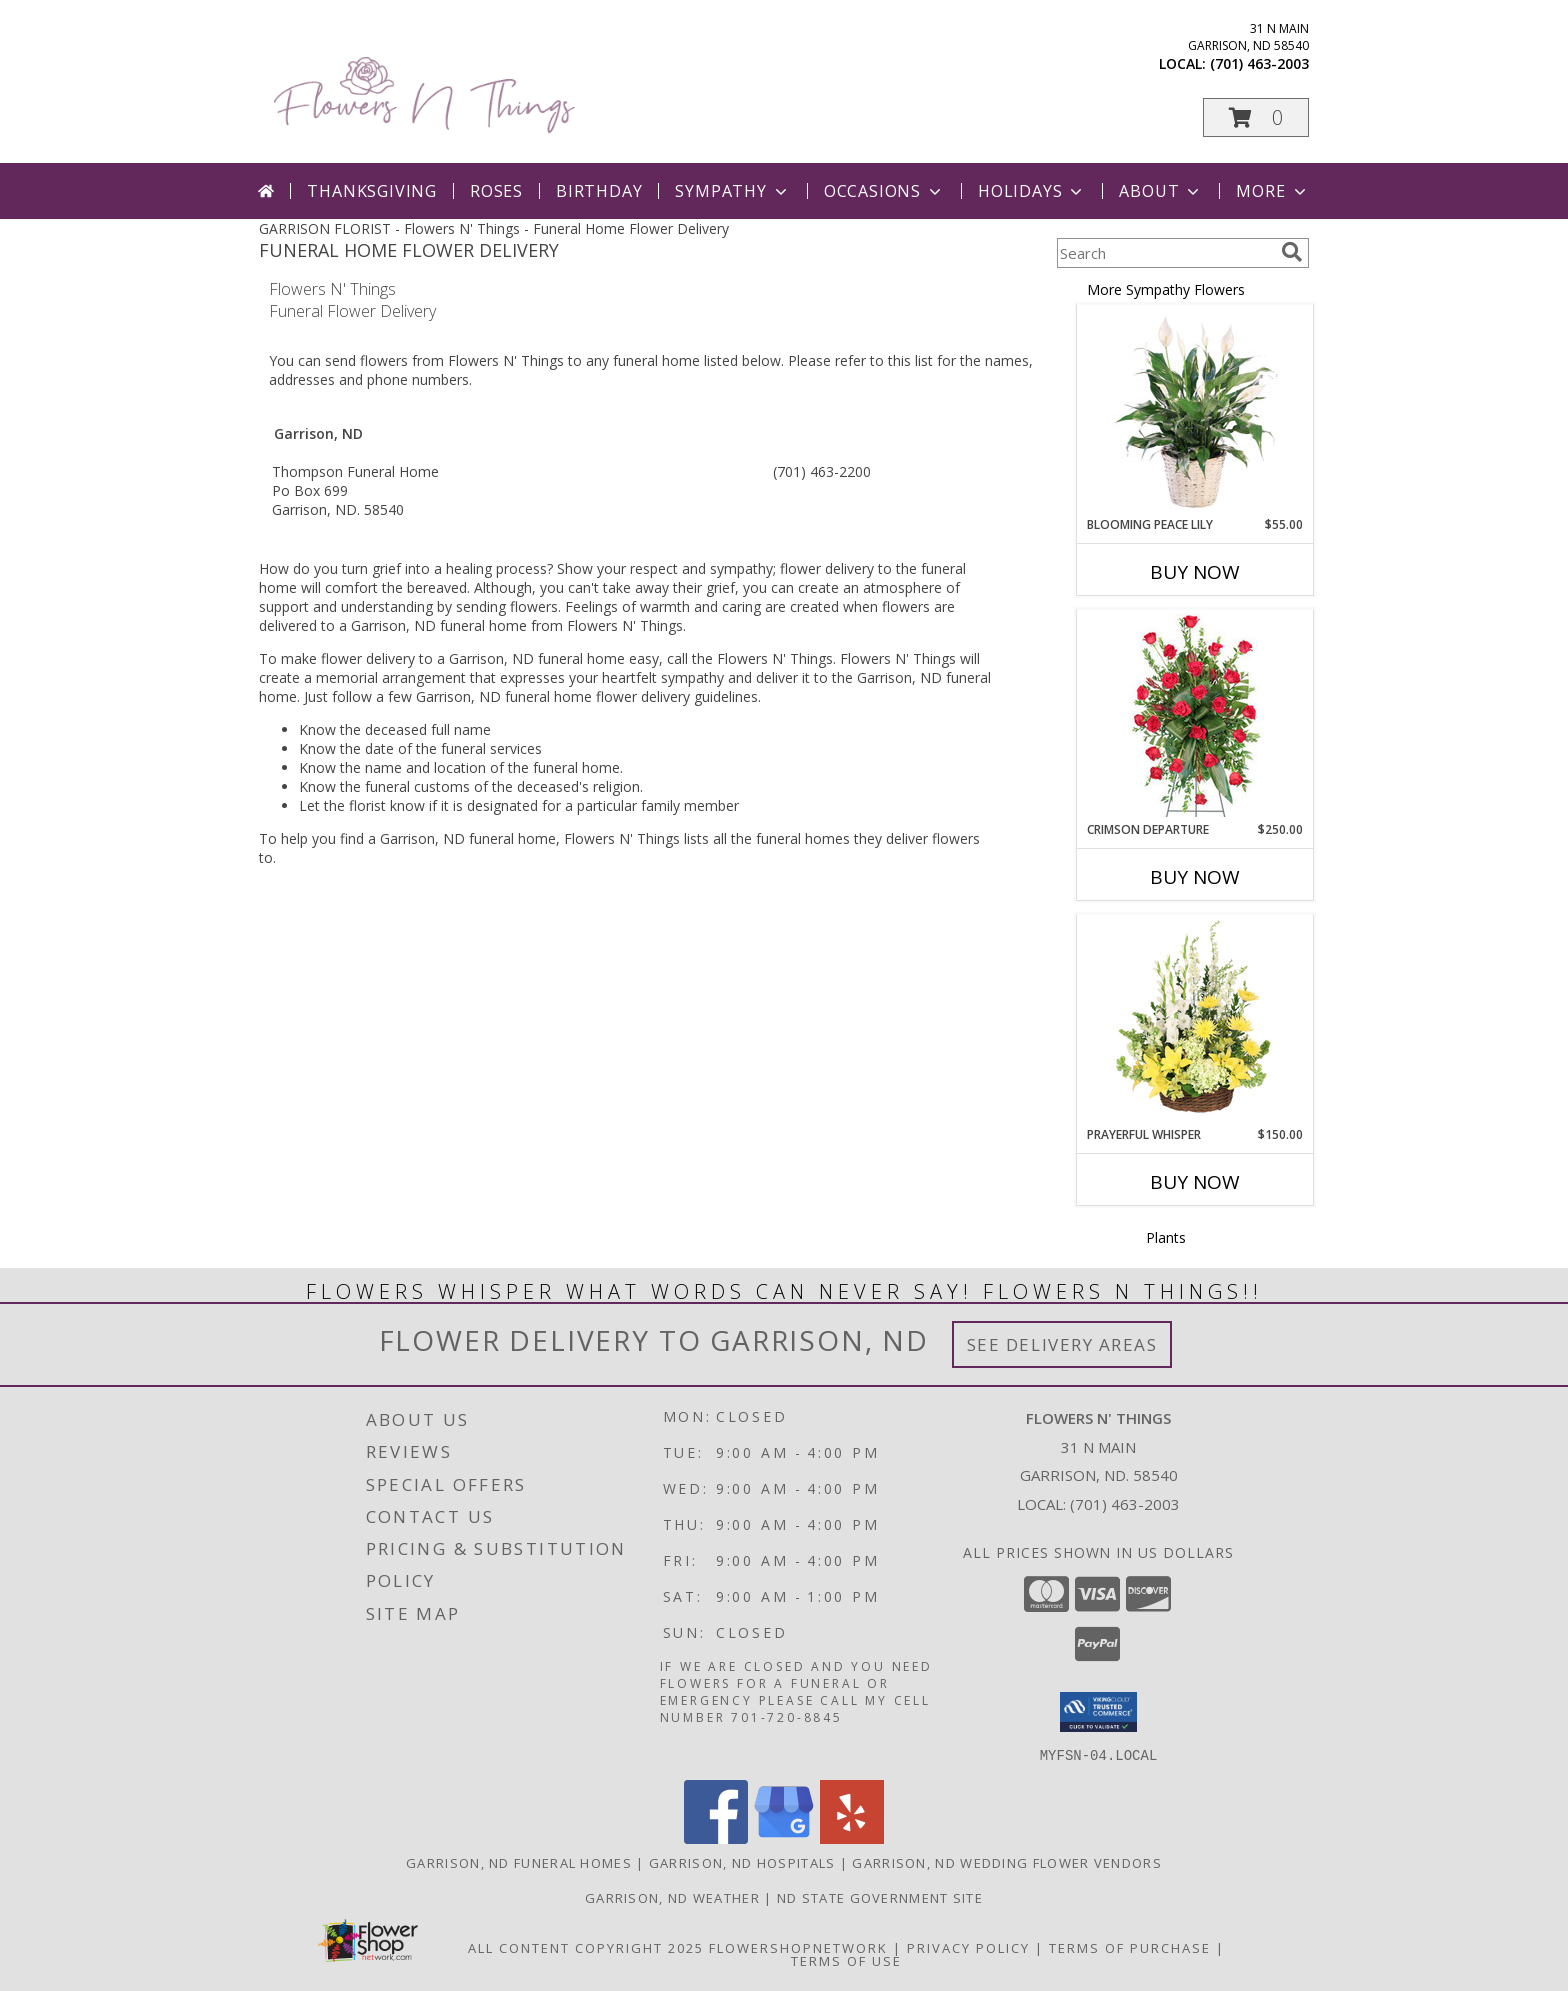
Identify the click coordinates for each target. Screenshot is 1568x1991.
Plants (1166, 1237)
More (1272, 191)
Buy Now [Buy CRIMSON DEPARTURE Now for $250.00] (1195, 877)
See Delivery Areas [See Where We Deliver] (1062, 1344)
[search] (1292, 252)
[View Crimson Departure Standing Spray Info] (1195, 715)
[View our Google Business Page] (784, 1837)
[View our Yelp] (852, 1837)
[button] (1256, 117)
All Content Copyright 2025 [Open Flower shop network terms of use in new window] (586, 1947)
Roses (496, 191)
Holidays (1032, 191)
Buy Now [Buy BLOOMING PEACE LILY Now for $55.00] (1195, 572)
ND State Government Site (880, 1897)
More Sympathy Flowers (1166, 289)
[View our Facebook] (716, 1837)
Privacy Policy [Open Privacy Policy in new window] (968, 1947)
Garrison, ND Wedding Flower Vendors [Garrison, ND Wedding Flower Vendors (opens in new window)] (1007, 1862)
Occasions (884, 191)
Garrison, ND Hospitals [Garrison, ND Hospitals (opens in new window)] (742, 1862)
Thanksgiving (372, 191)
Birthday (599, 191)
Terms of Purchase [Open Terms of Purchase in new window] (1130, 1947)
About (1161, 191)
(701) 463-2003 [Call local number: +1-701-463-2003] (1259, 63)
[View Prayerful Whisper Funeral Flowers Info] (1195, 1021)
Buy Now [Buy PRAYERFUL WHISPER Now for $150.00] (1195, 1182)
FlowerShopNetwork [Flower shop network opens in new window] (798, 1947)
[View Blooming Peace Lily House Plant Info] (1195, 411)
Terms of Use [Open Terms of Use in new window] (846, 1960)
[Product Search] (1165, 253)
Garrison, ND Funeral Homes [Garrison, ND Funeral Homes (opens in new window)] (519, 1862)
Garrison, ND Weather (672, 1897)
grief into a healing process (459, 568)
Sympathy (732, 191)
